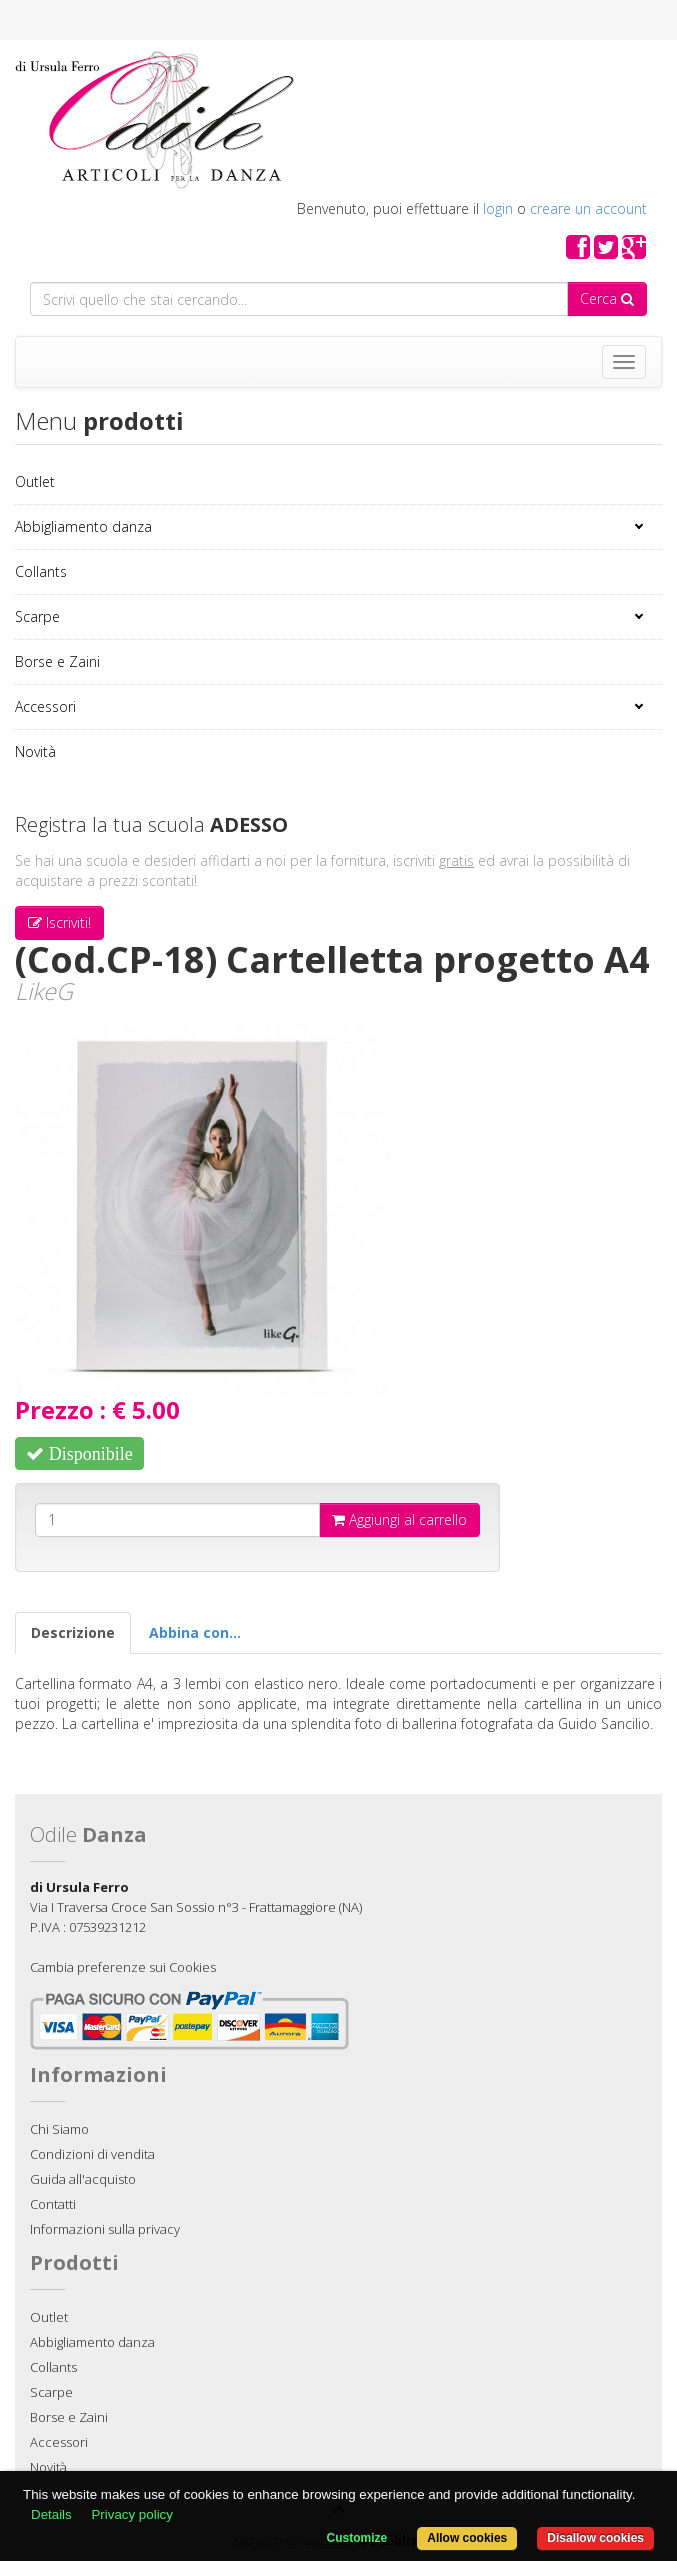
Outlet (35, 481)
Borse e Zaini (57, 661)
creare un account (588, 208)
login (498, 208)
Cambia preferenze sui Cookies (123, 1967)
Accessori (45, 706)
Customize (357, 2538)
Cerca (607, 298)
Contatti (53, 2204)
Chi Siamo (59, 2129)
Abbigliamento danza (83, 526)
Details (51, 2514)
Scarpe (37, 616)
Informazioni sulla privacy (105, 2229)
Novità (35, 751)
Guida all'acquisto (83, 2179)
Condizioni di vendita (92, 2154)
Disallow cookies (595, 2538)
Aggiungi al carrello (399, 1519)
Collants (41, 571)
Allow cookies (467, 2538)
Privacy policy (131, 2514)
